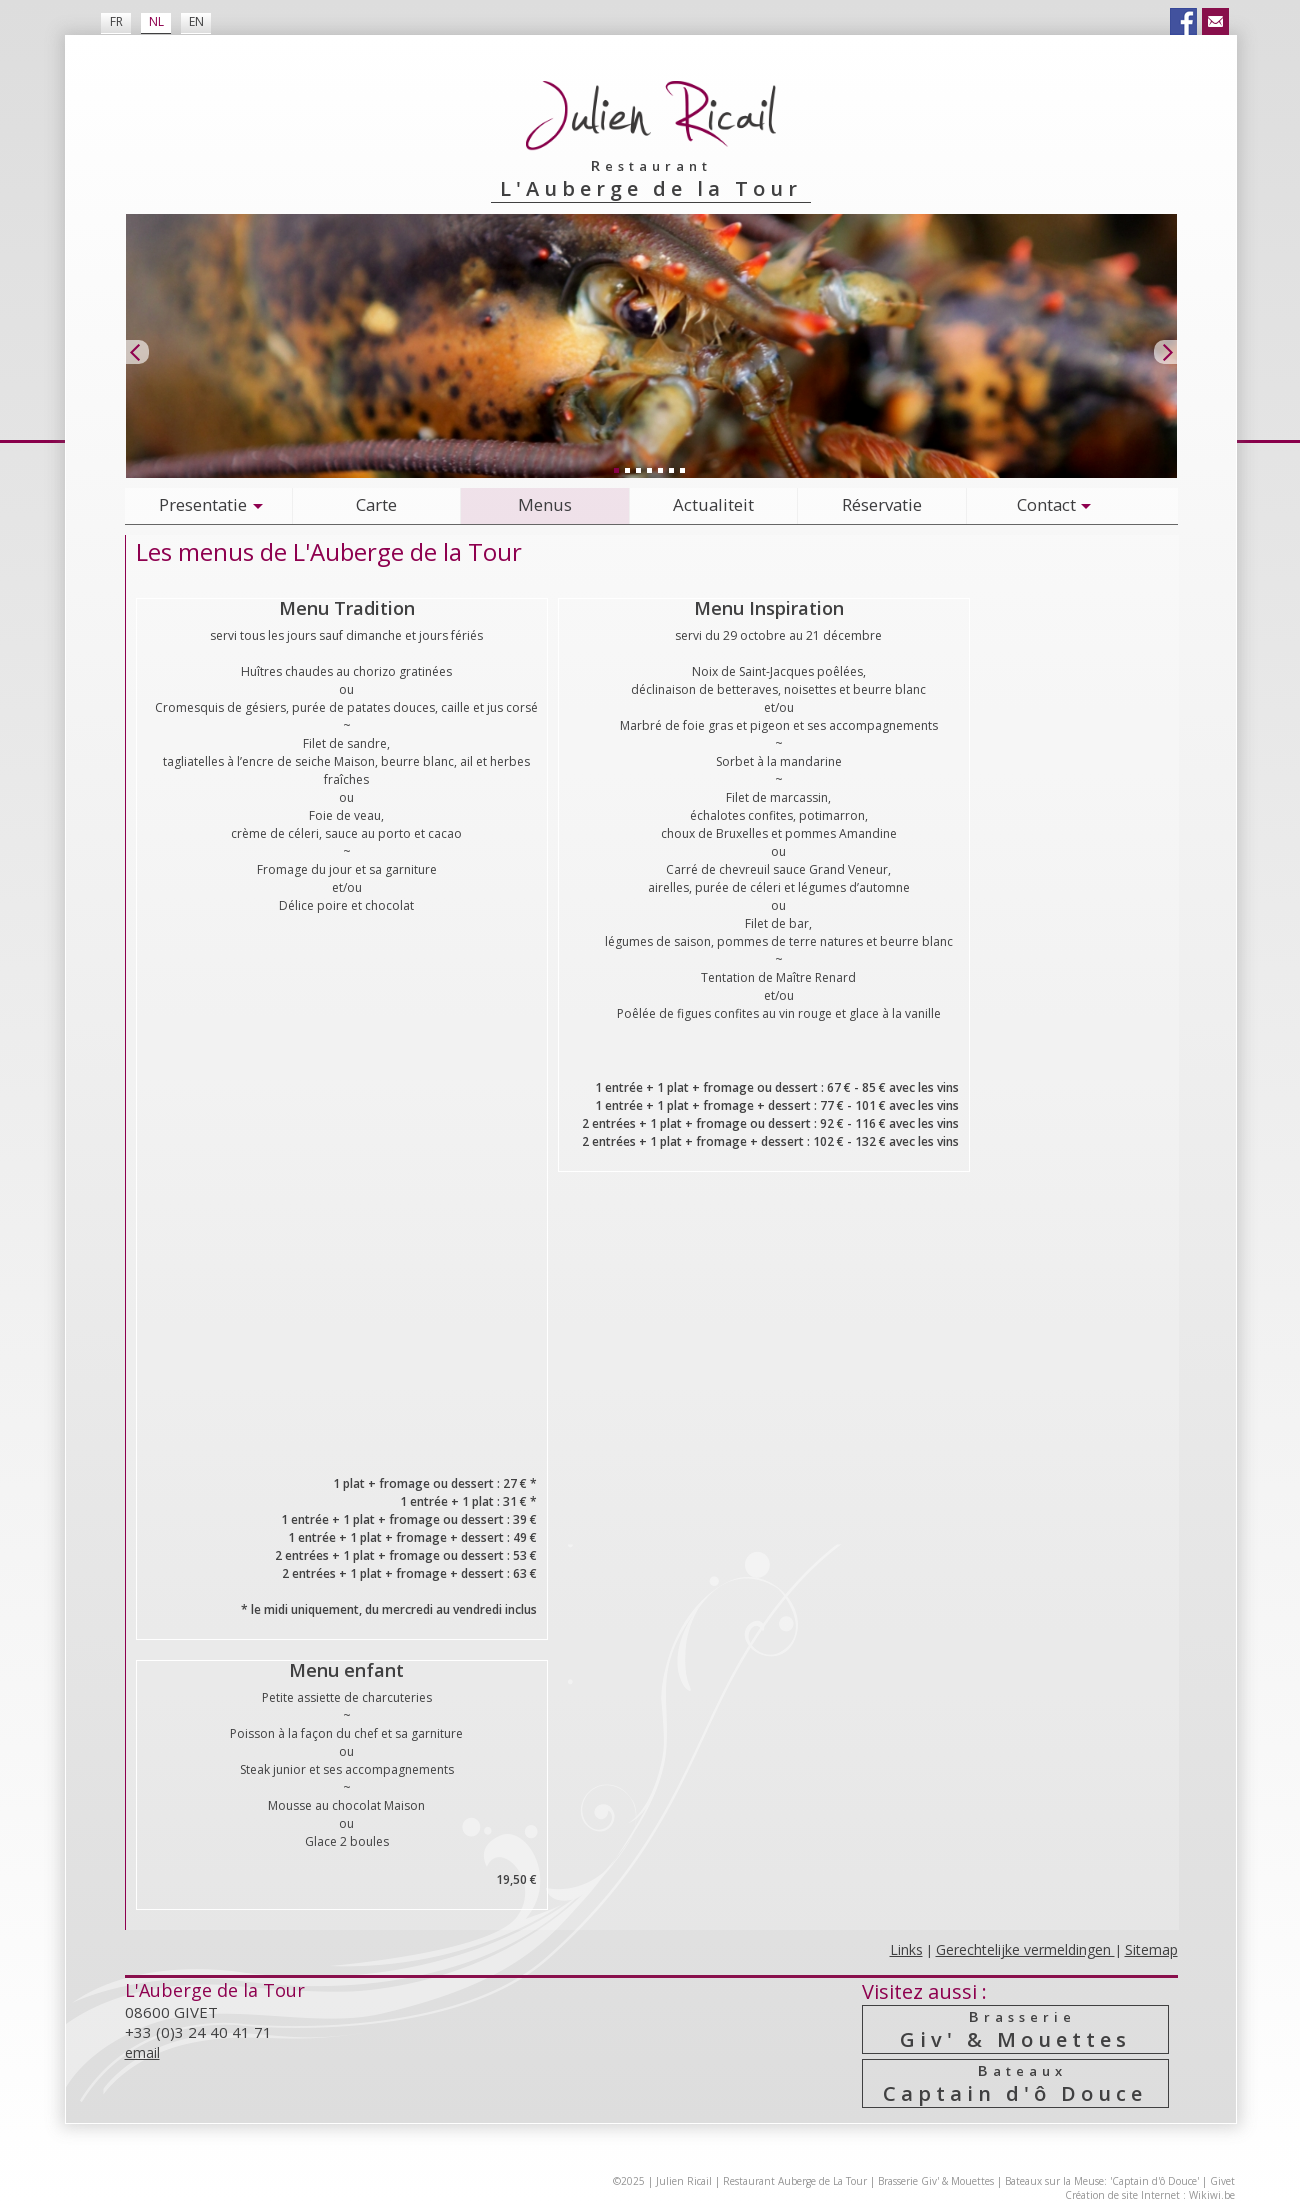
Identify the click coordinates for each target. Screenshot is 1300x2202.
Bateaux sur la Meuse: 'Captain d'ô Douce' (1102, 2181)
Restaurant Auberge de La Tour (795, 2181)
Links (906, 1949)
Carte (376, 504)
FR (116, 21)
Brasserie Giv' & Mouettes (936, 2181)
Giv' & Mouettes (1016, 2029)
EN (196, 21)
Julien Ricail (684, 2181)
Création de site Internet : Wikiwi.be (1150, 2195)
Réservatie (882, 504)
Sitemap (1151, 1949)
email (142, 2052)
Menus (545, 504)
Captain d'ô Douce (1016, 2083)
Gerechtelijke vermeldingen (1025, 1949)
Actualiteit (713, 504)
